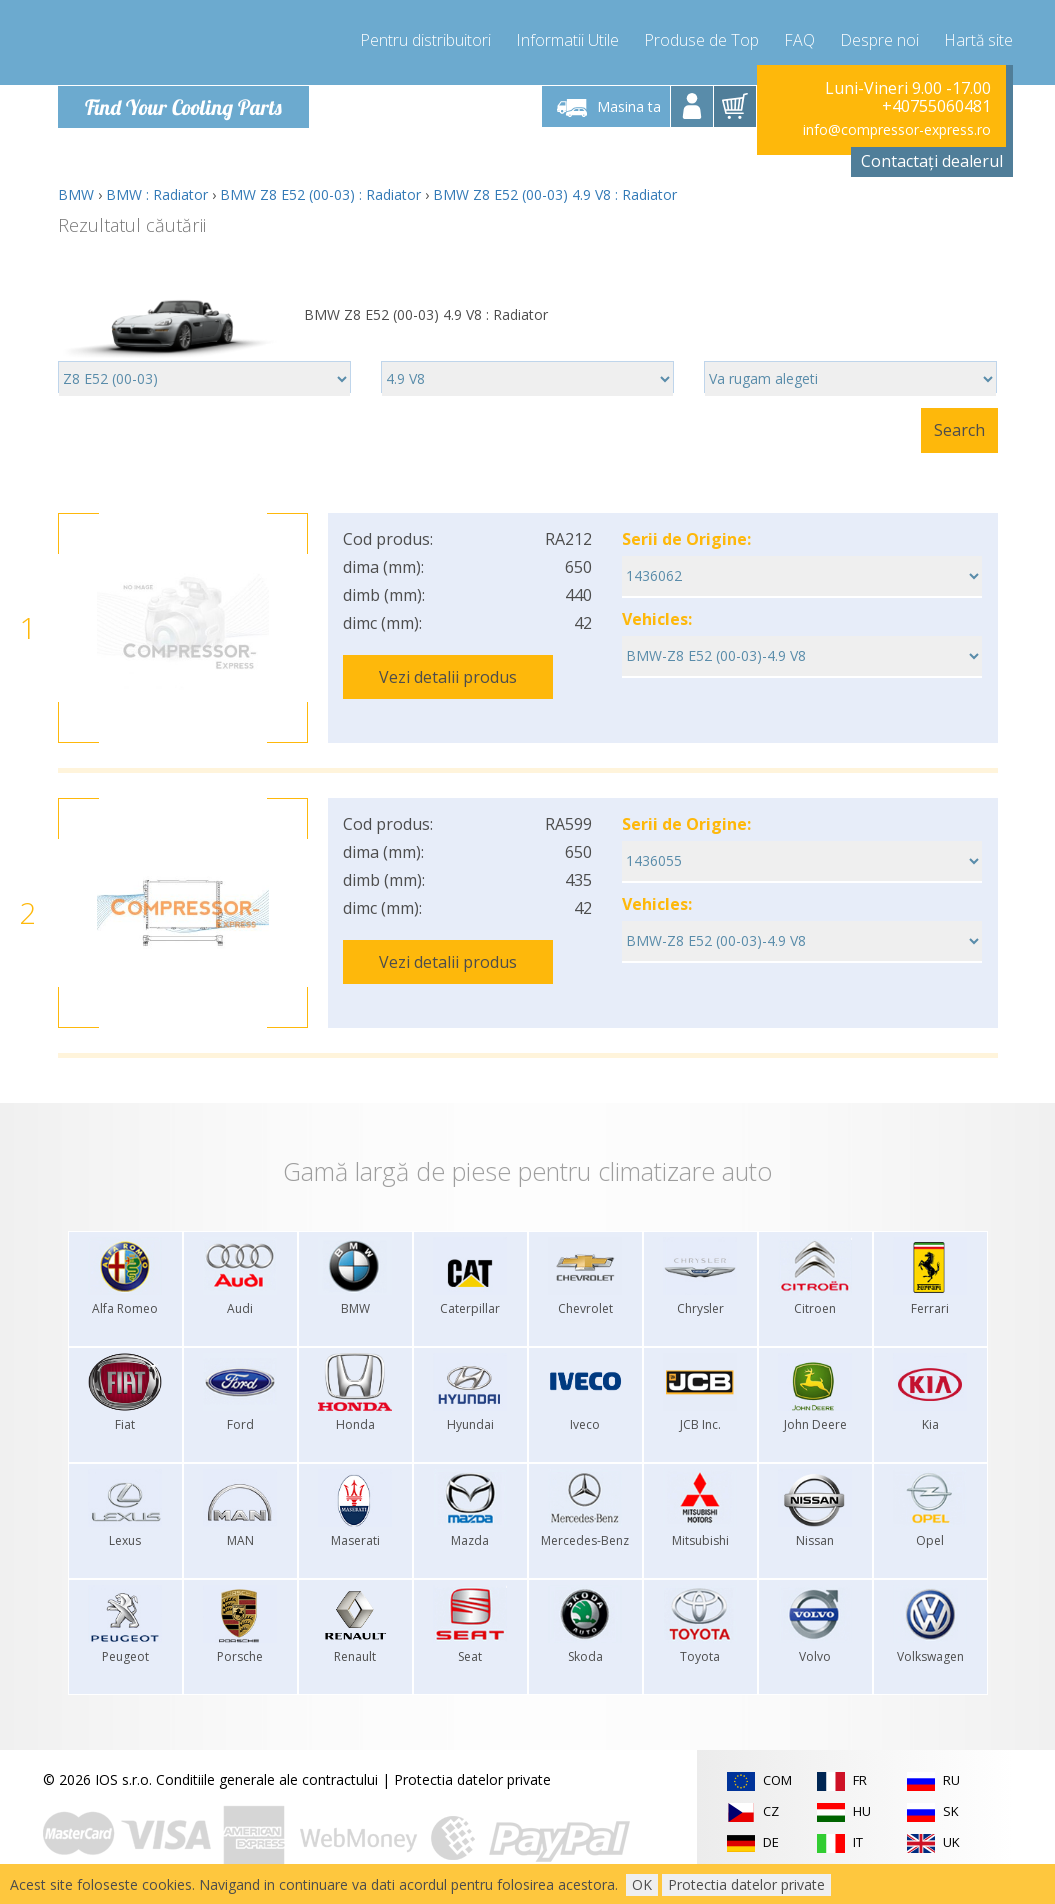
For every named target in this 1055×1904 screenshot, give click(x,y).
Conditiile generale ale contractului (267, 1779)
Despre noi (879, 40)
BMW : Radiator (157, 194)
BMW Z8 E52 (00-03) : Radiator (320, 194)
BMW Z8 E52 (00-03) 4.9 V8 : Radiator (555, 194)
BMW (76, 194)
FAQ (799, 40)
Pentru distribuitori (425, 40)
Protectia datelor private (472, 1779)
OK (642, 1884)
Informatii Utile (567, 40)
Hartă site (978, 40)
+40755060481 (936, 106)
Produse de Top (701, 40)
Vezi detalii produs (448, 677)
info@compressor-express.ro (897, 129)
